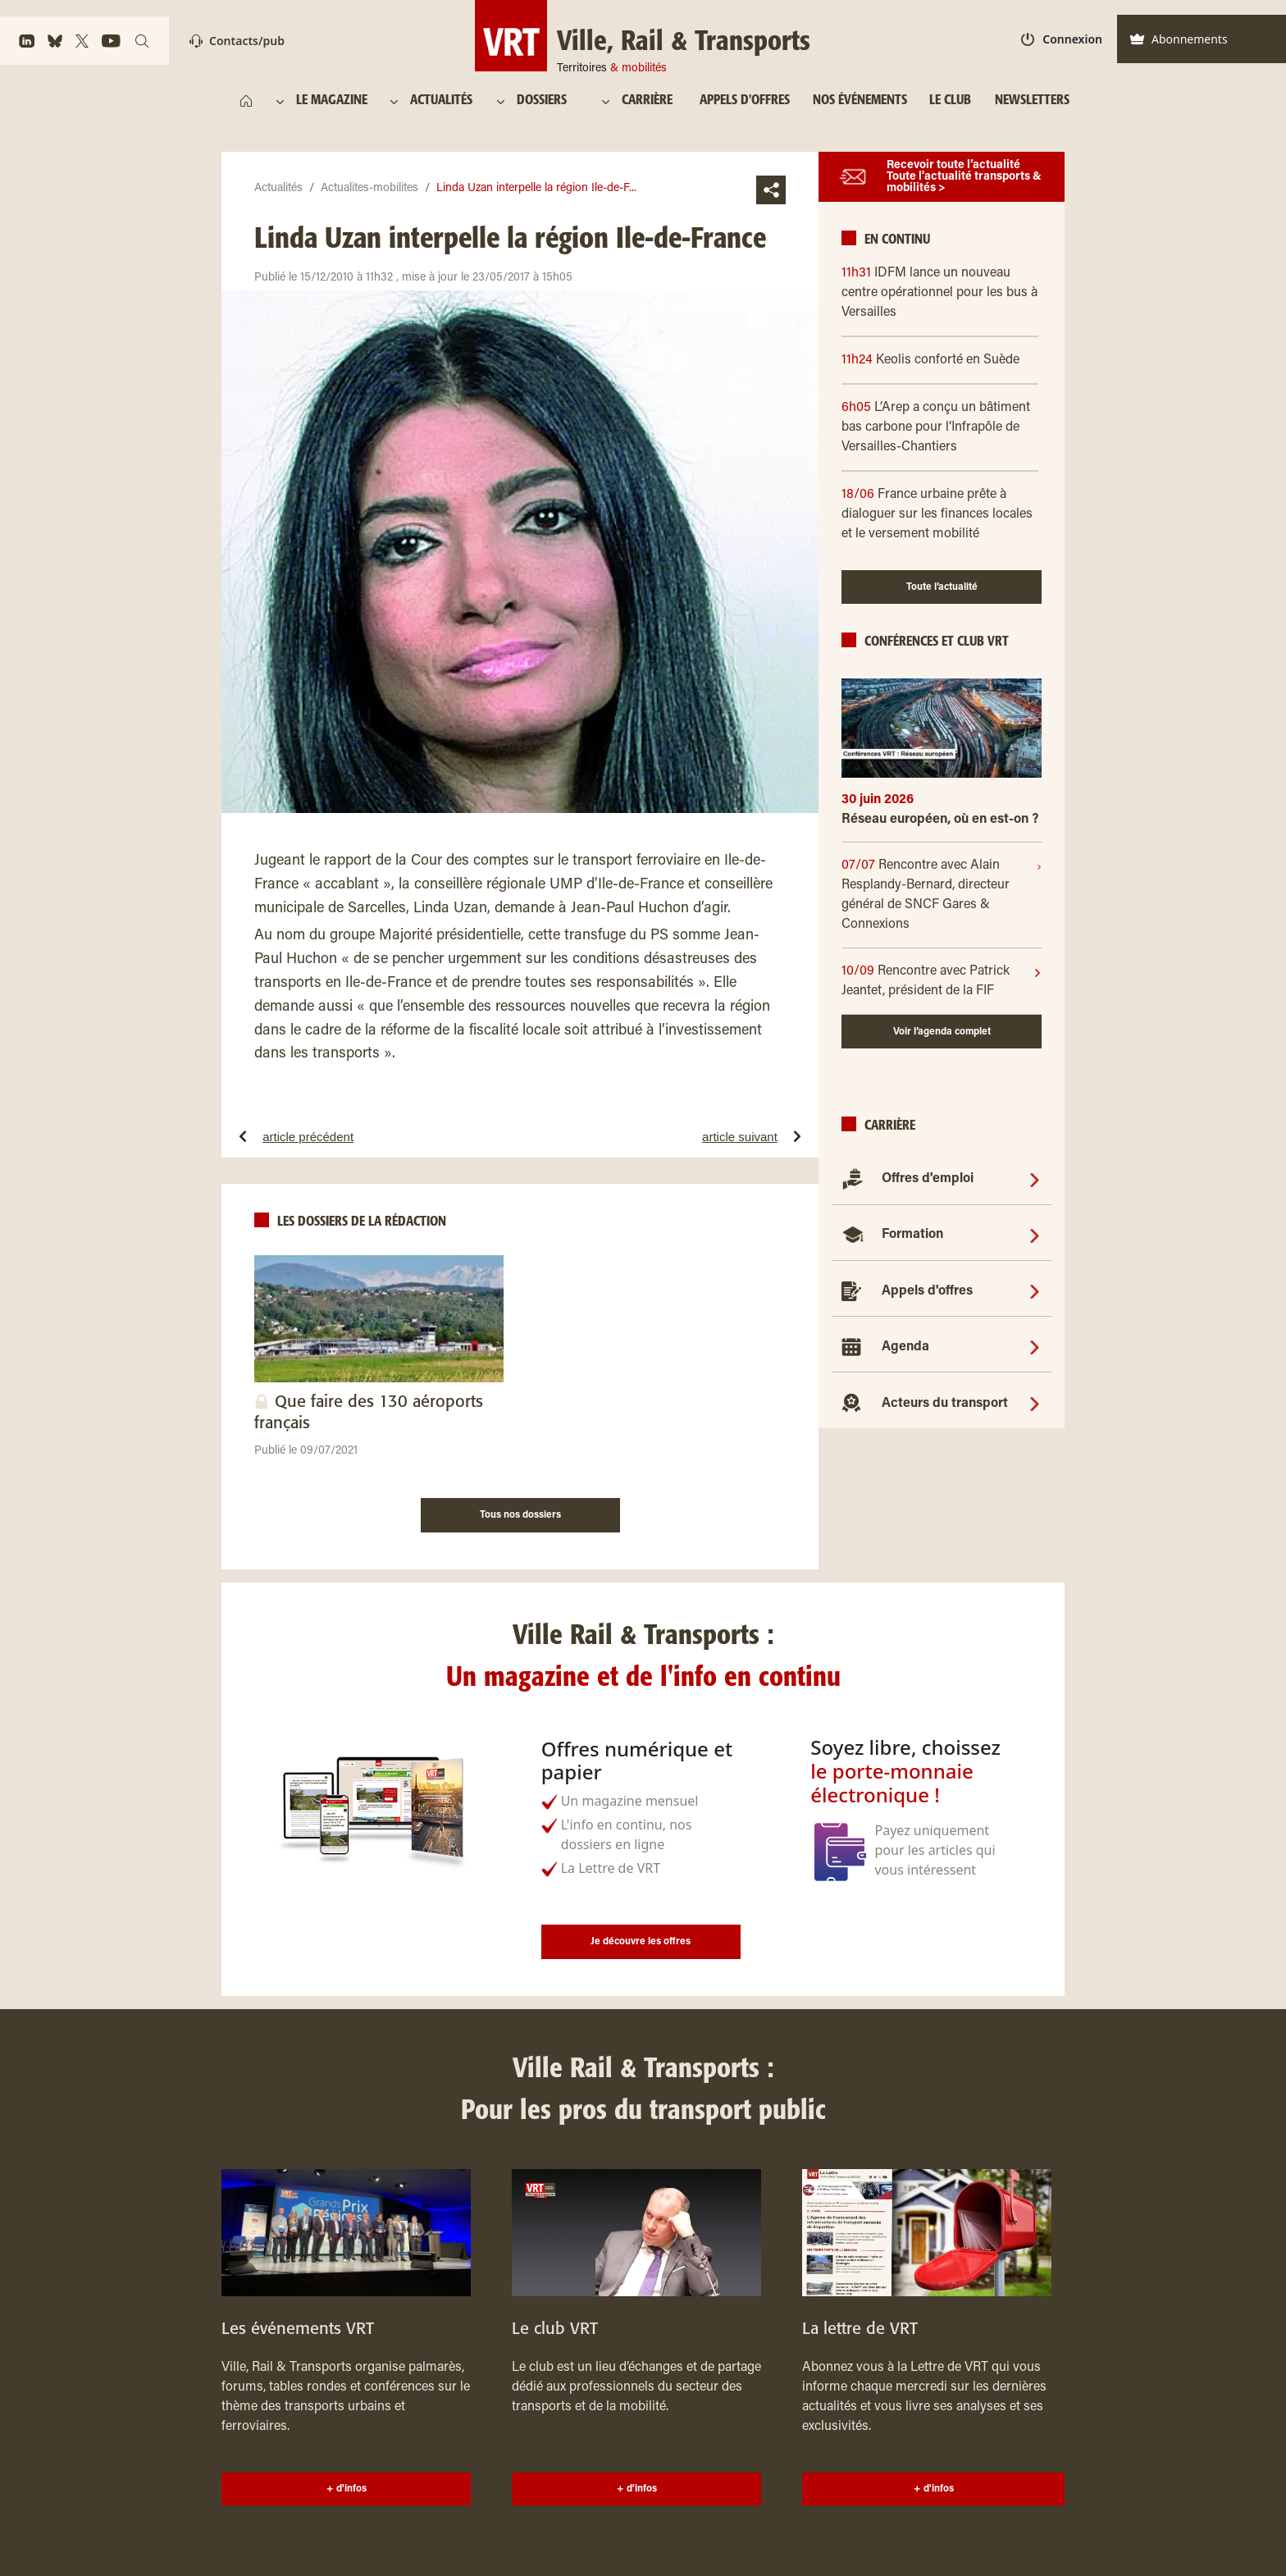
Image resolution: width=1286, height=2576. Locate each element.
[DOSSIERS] (549, 101)
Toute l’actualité (942, 587)
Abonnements (1178, 39)
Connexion (1061, 39)
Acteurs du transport (945, 1403)
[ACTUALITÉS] (442, 101)
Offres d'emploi (928, 1178)
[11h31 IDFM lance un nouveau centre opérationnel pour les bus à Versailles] (941, 292)
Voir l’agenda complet (942, 1032)
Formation (912, 1234)
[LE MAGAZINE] (334, 101)
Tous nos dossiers (520, 1515)
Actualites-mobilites (369, 188)
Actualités (278, 188)
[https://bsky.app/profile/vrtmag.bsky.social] (55, 41)
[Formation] (1035, 1235)
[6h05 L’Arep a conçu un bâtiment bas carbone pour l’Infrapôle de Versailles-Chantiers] (941, 427)
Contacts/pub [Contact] (237, 40)
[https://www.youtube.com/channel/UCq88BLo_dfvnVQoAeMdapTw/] (111, 41)
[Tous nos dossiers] (520, 1513)
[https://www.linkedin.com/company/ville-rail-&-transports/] (26, 41)
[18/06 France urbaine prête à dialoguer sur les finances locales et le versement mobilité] (941, 514)
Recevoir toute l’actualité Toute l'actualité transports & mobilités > (964, 177)
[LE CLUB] (950, 101)
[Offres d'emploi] (1035, 1179)
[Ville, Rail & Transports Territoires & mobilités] (642, 35)
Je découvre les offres (641, 1942)
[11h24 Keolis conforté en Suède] (941, 360)
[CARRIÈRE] (651, 101)
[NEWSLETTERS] (1032, 101)
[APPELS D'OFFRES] (744, 101)
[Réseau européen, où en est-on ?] (941, 826)
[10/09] (937, 981)
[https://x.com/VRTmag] (82, 41)
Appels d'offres (927, 1291)
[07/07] (939, 895)
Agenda (905, 1347)
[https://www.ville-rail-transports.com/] (246, 101)
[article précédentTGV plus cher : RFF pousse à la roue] (358, 1136)
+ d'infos (346, 2489)
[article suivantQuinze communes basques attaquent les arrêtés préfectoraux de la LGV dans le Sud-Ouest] (681, 1136)
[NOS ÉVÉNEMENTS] (859, 101)
